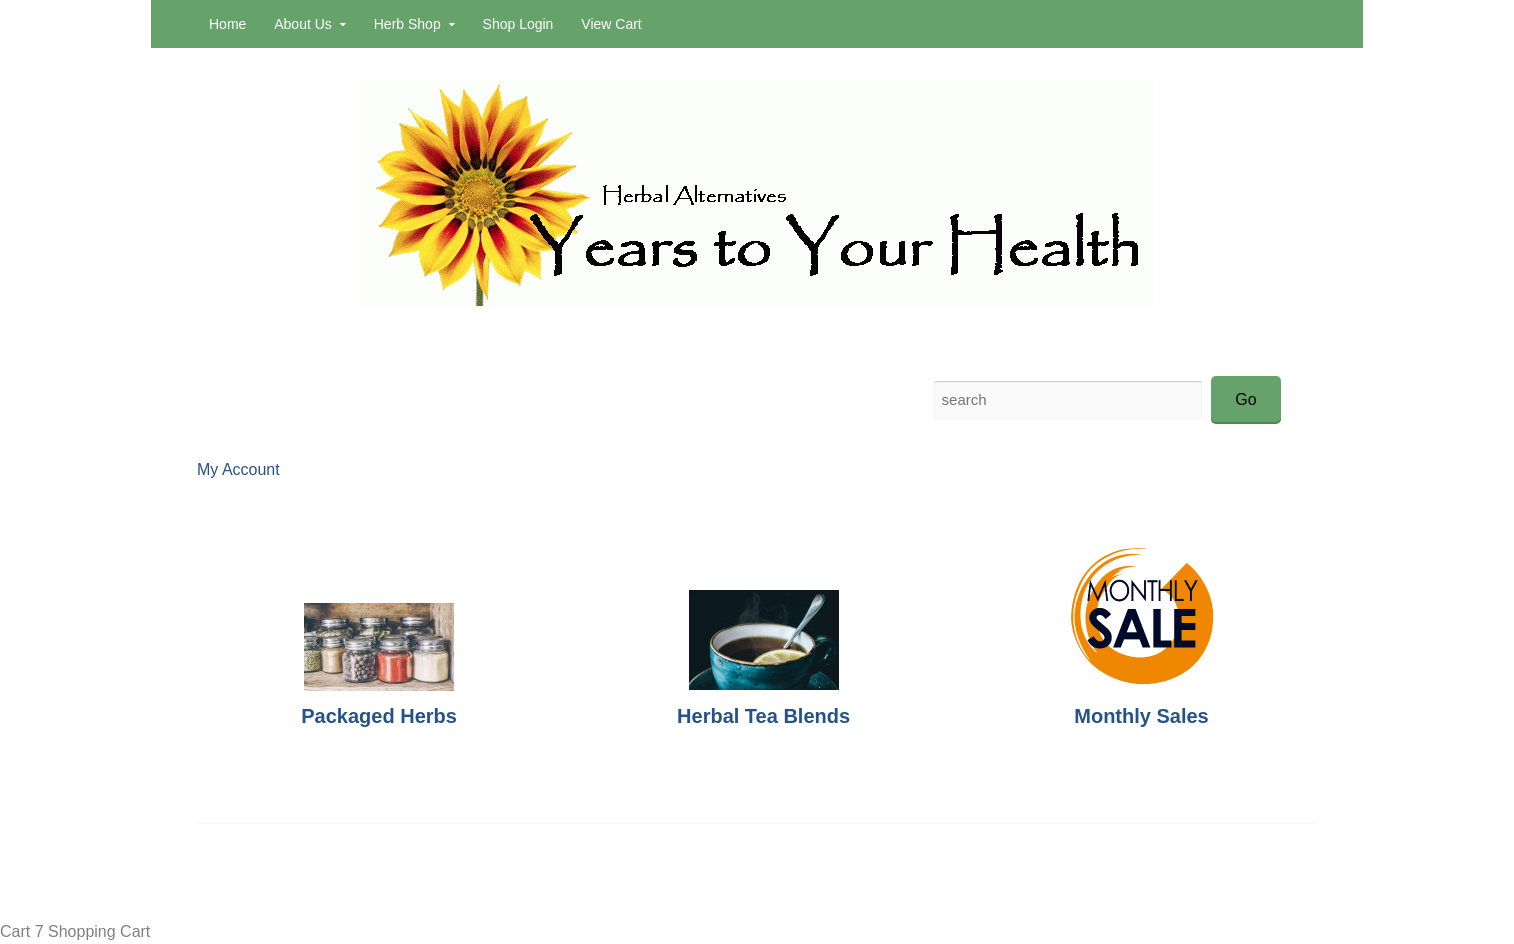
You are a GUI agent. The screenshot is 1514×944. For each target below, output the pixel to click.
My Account (238, 469)
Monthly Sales (1141, 716)
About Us (303, 24)
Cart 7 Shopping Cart (75, 931)
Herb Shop (407, 24)
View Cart (611, 24)
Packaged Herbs (379, 716)
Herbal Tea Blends (763, 716)
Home (227, 24)
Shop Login (518, 24)
